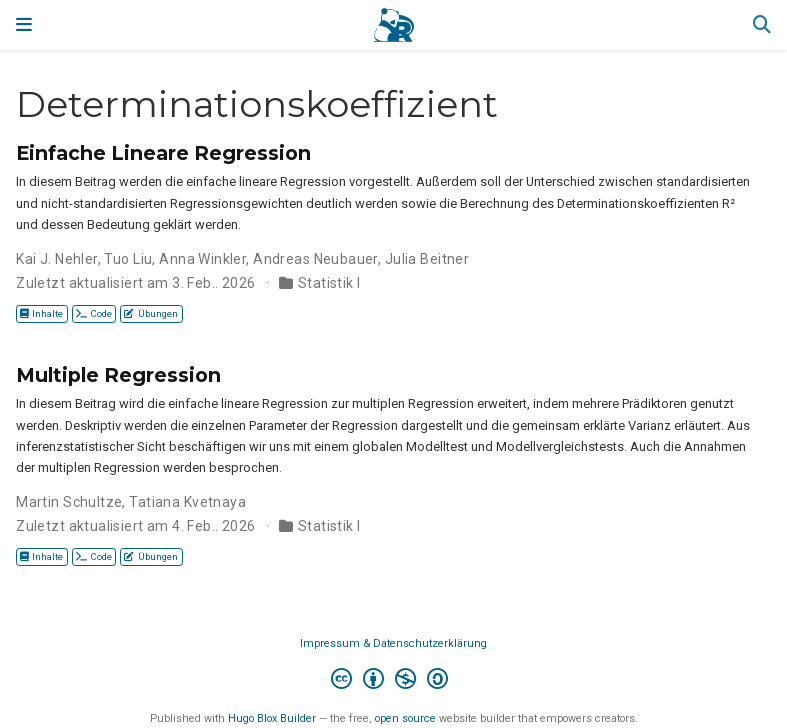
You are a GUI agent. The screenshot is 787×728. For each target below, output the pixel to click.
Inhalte (41, 313)
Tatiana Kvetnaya (187, 502)
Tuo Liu (128, 259)
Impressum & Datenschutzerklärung (393, 643)
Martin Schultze (69, 502)
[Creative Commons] (393, 681)
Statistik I (329, 283)
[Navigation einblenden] (24, 25)
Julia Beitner (427, 259)
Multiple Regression (118, 375)
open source (405, 718)
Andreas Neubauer (315, 259)
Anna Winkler (202, 259)
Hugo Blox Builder (272, 718)
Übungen (151, 313)
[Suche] (762, 25)
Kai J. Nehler (56, 259)
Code (94, 313)
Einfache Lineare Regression (163, 153)
